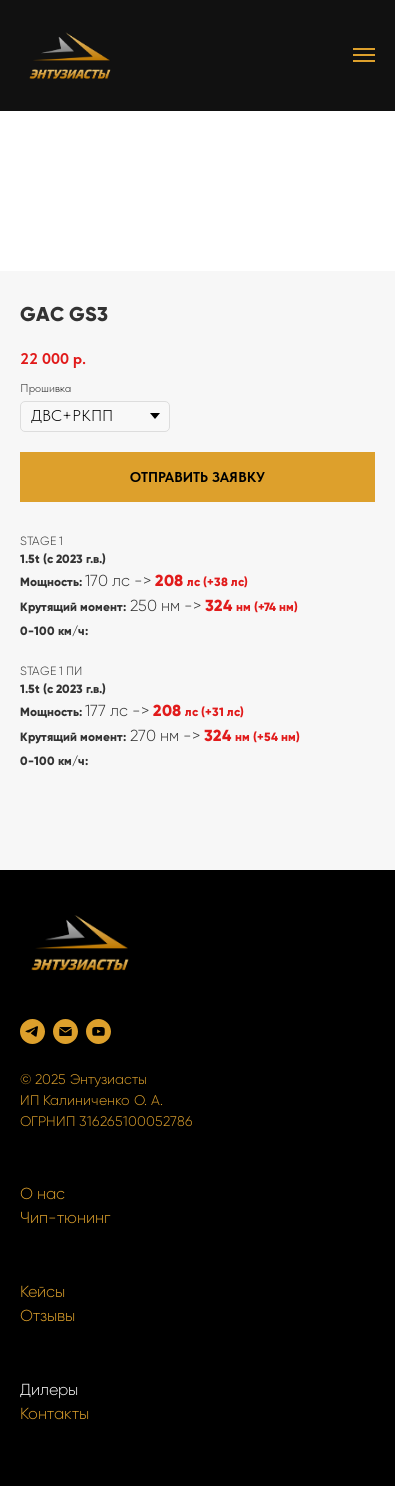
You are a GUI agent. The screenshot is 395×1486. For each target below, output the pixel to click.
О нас (42, 1193)
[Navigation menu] (364, 55)
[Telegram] (32, 1031)
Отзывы (47, 1315)
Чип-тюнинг (65, 1217)
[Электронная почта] (65, 1031)
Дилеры (49, 1389)
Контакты (54, 1413)
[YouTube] (98, 1031)
